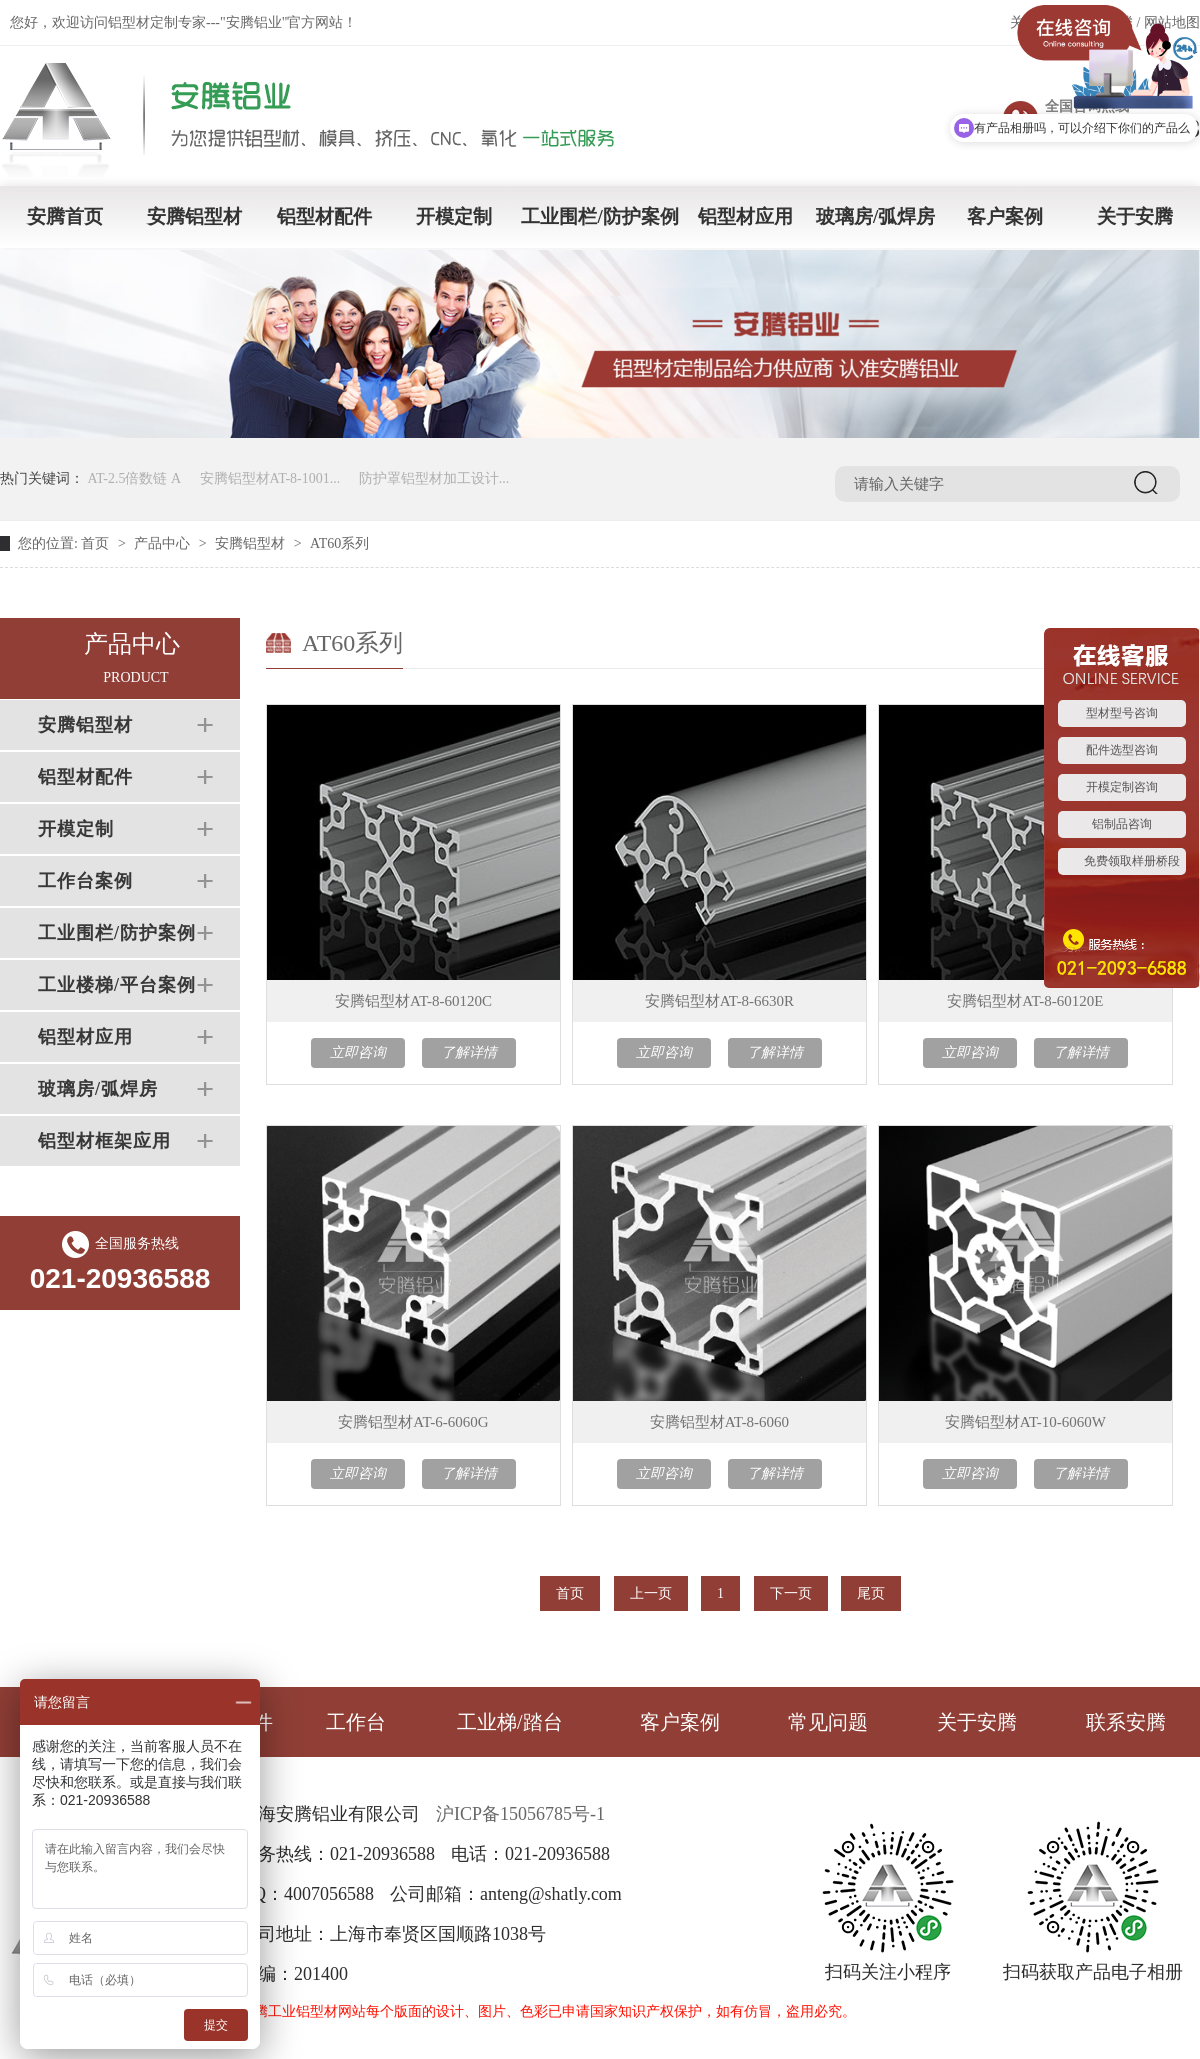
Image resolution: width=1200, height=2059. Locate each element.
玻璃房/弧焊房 (875, 216)
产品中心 (162, 543)
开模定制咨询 (1122, 787)
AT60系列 (339, 543)
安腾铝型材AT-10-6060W (1025, 1422)
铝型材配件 (324, 216)
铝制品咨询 (1122, 824)
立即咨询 (358, 1052)
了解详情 (469, 1052)
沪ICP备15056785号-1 (520, 1814)
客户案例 (1005, 216)
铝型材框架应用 (104, 1141)
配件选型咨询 (1122, 750)
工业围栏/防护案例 (599, 216)
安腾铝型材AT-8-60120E (1025, 1001)
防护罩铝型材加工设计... (434, 478)
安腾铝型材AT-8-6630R (719, 1001)
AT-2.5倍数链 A (135, 478)
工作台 (356, 1722)
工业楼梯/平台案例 (117, 985)
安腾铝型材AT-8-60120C (413, 1001)
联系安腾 (1126, 1722)
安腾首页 (65, 216)
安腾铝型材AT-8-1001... (270, 478)
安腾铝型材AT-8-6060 (719, 1422)
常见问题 (828, 1722)
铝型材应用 (745, 216)
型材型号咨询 (1122, 713)
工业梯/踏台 (510, 1722)
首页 (95, 543)
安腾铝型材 (194, 216)
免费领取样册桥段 (1132, 861)
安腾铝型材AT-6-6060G (413, 1422)
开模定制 (454, 216)
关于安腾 (1135, 216)
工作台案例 (85, 881)
